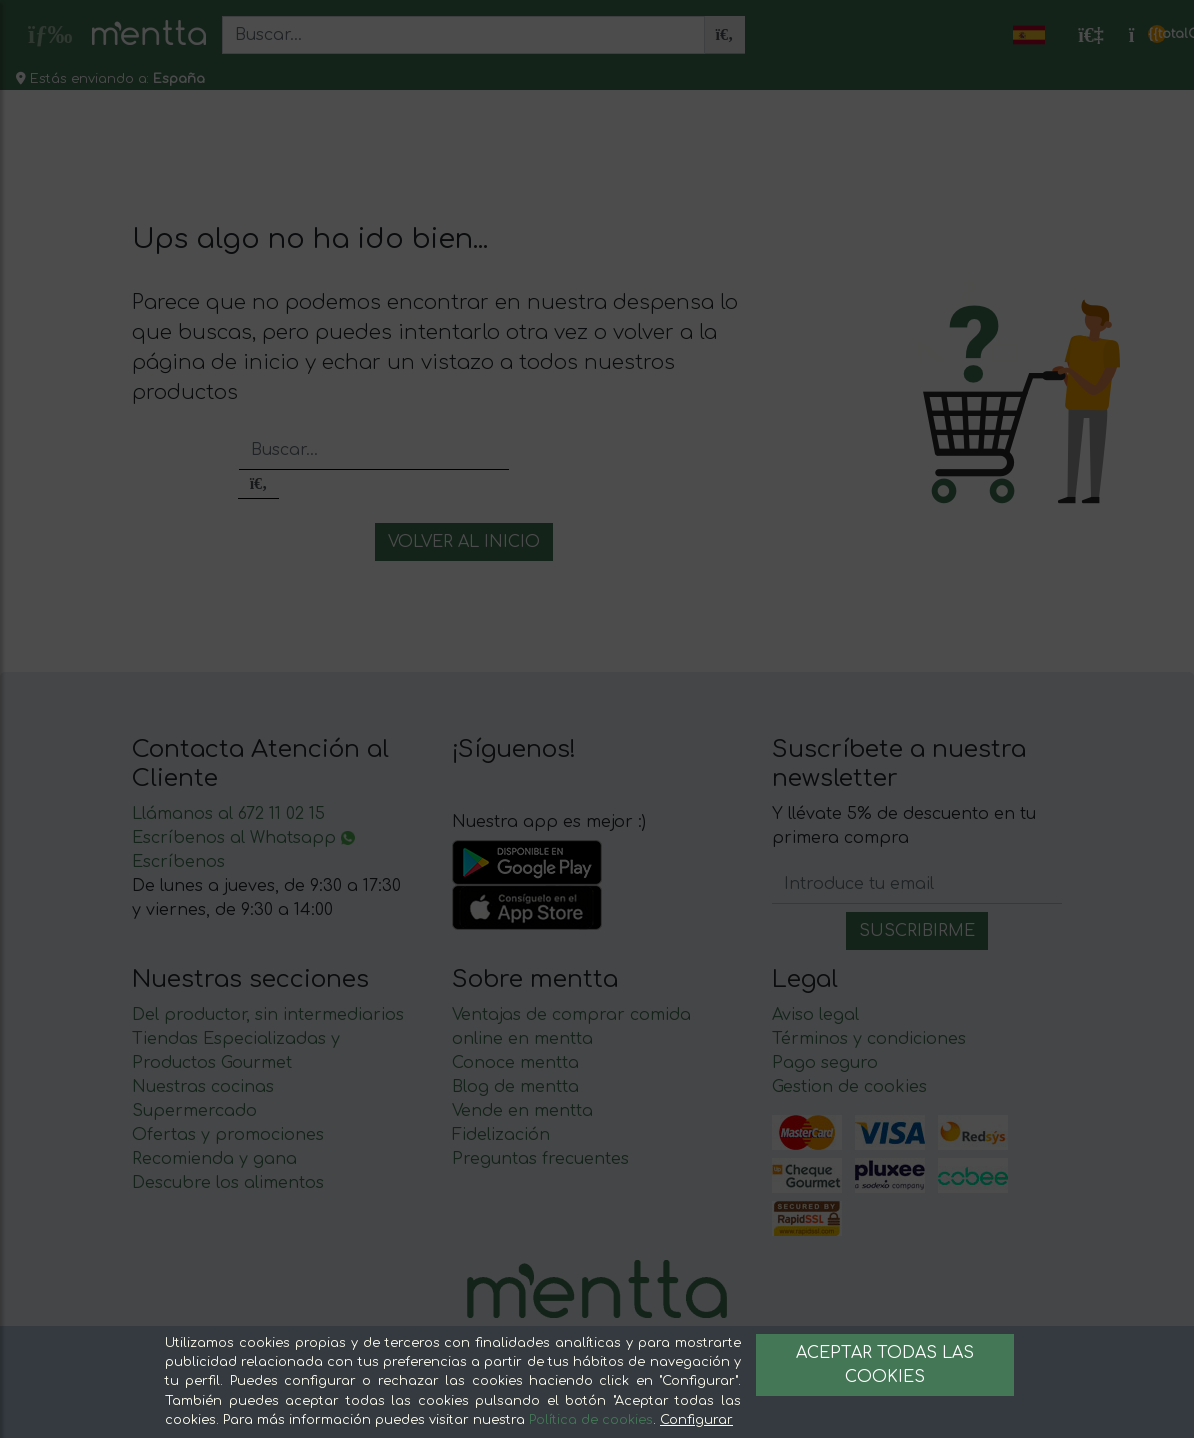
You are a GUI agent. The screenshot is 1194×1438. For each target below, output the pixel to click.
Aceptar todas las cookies (885, 1365)
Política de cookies (591, 1420)
